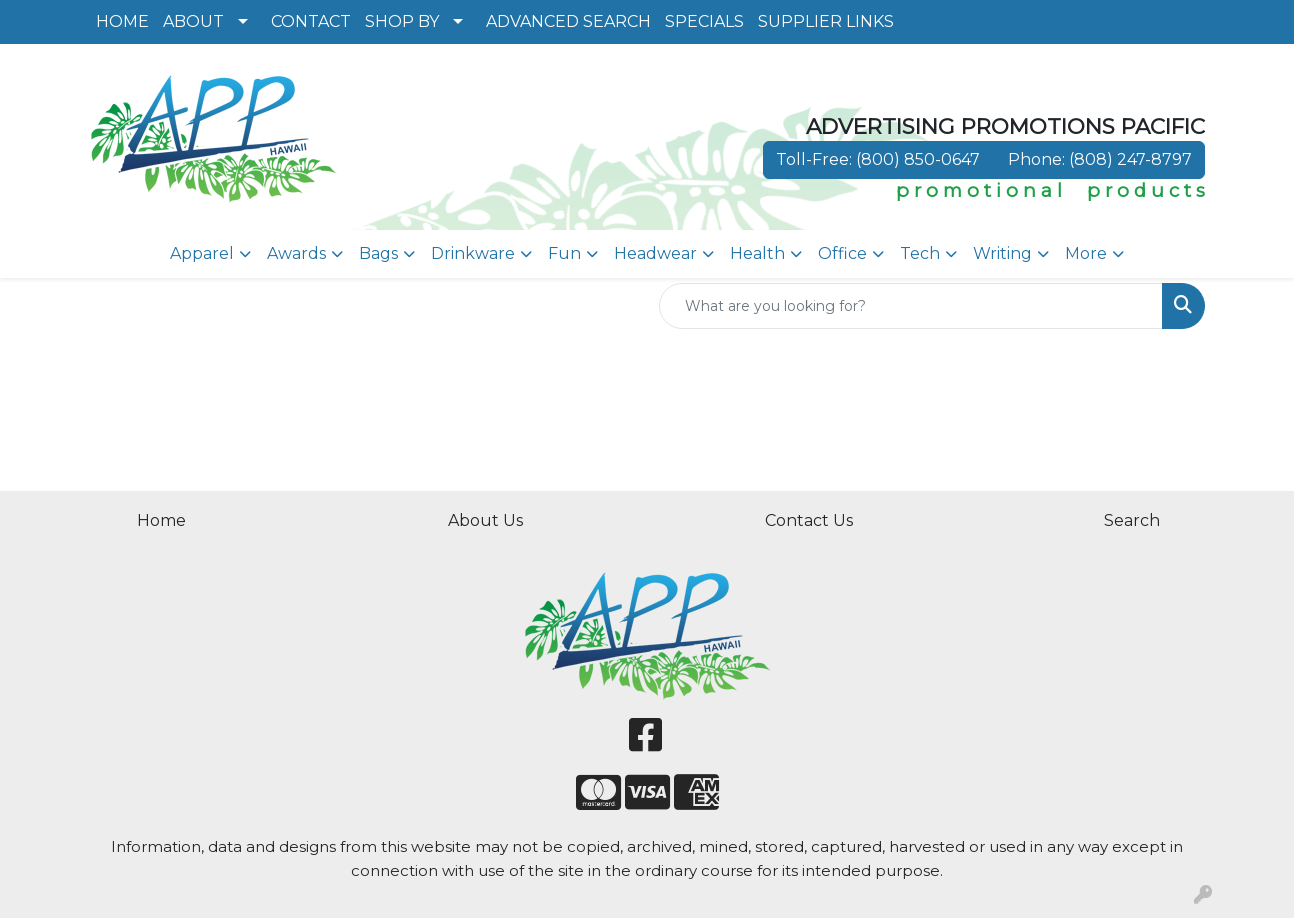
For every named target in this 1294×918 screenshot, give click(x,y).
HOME (122, 21)
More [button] (1086, 253)
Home (161, 520)
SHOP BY (402, 21)
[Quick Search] (911, 306)
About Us (485, 520)
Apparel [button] (202, 253)
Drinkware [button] (473, 253)
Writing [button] (1002, 253)
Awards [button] (296, 253)
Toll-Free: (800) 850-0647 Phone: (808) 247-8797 (984, 159)
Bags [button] (378, 253)
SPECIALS (704, 21)
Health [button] (757, 253)
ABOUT (193, 21)
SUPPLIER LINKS (826, 21)
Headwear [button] (655, 253)
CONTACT (311, 21)
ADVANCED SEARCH (568, 21)
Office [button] (842, 253)
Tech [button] (920, 253)
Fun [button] (564, 253)
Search (1132, 520)
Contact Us (809, 520)
